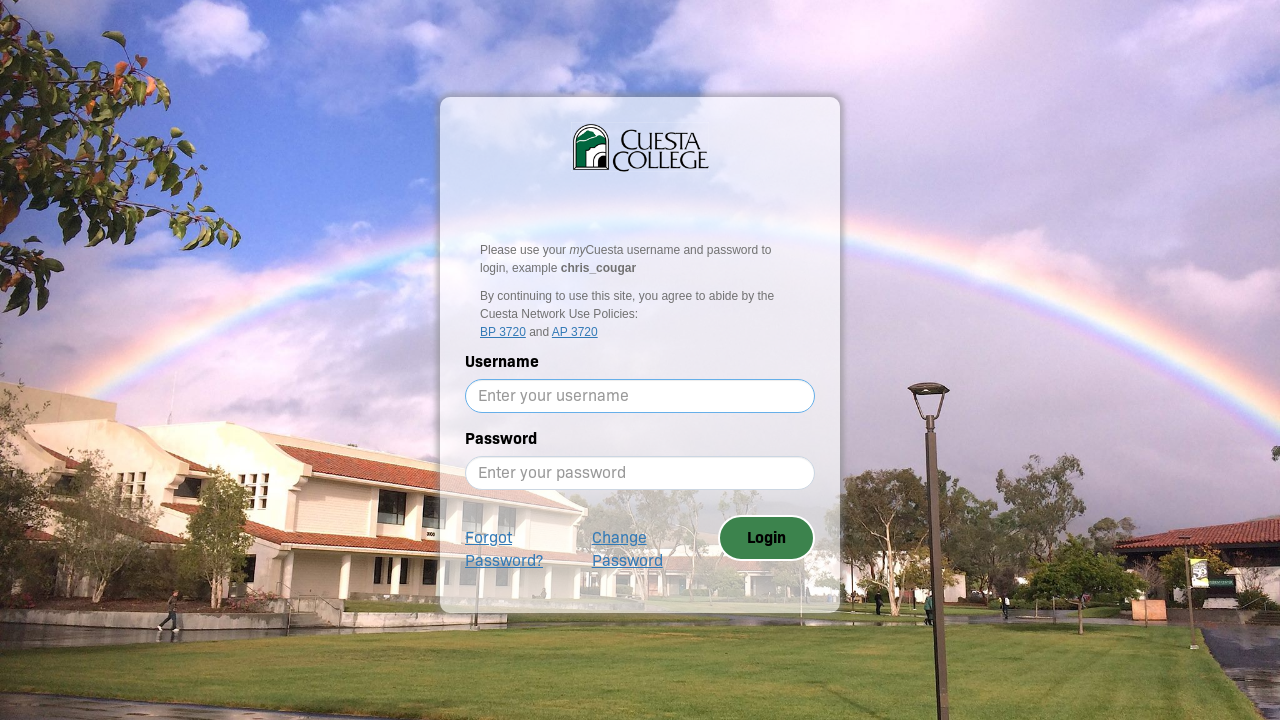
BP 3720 (503, 332)
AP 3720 (575, 332)
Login (766, 537)
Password (501, 438)
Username (502, 361)
